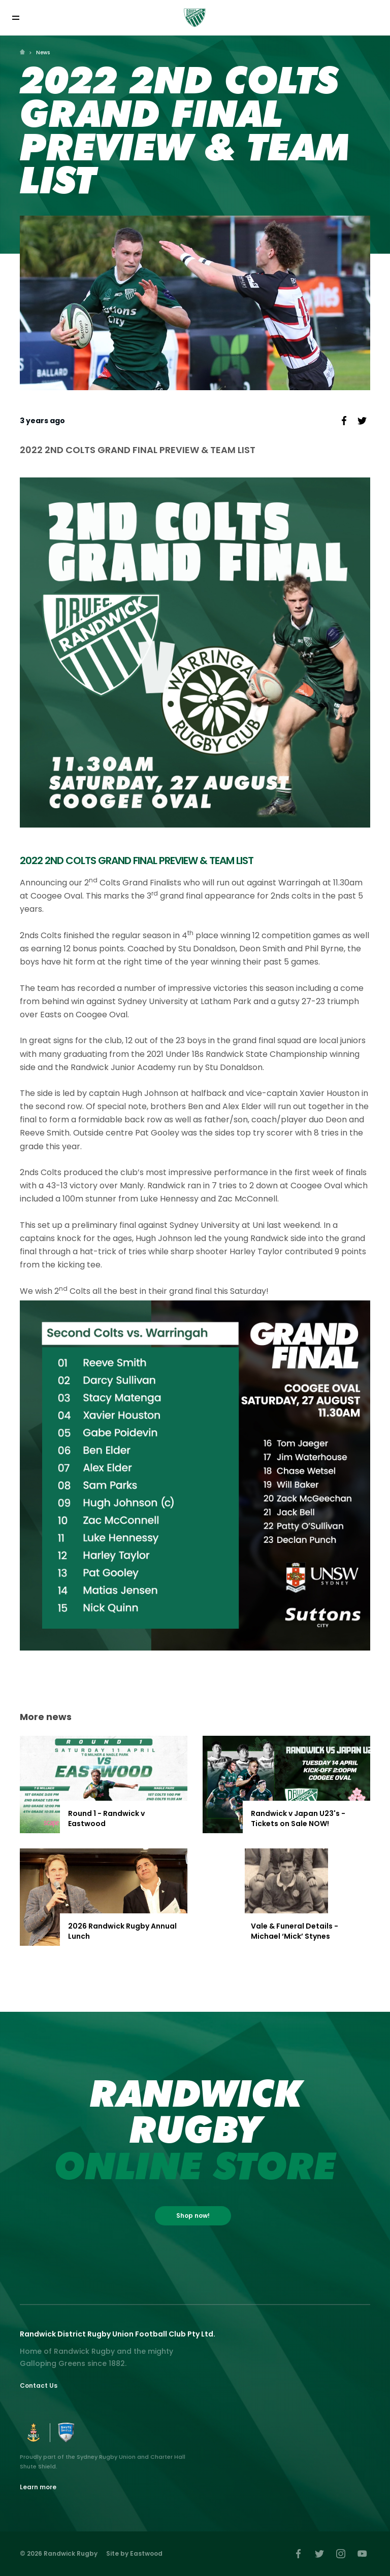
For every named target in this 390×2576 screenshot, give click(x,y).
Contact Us (38, 2385)
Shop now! (193, 2215)
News (43, 52)
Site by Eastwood (134, 2553)
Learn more (38, 2487)
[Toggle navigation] (15, 17)
